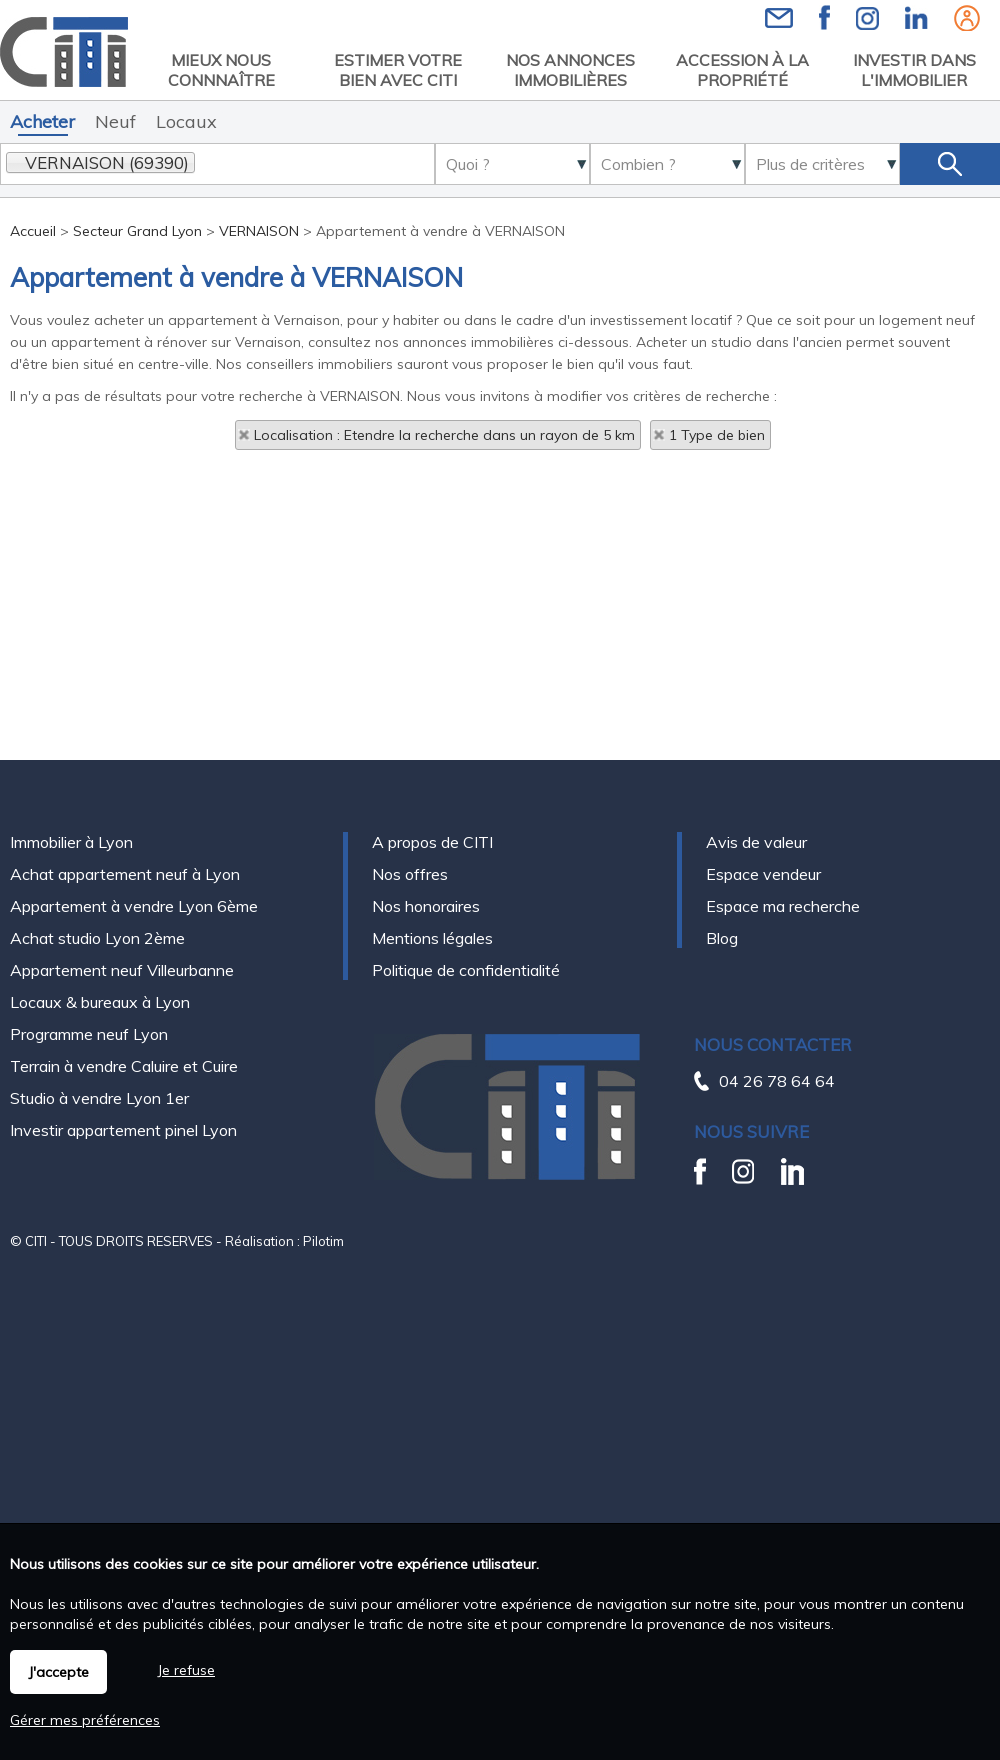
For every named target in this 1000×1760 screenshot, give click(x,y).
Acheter (42, 121)
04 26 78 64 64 (777, 1081)
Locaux (186, 121)
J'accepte (58, 1672)
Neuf (115, 121)
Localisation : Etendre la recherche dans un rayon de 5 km (444, 435)
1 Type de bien (717, 435)
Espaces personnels (967, 18)
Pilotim (323, 1241)
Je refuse (186, 1670)
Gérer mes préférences (85, 1720)
